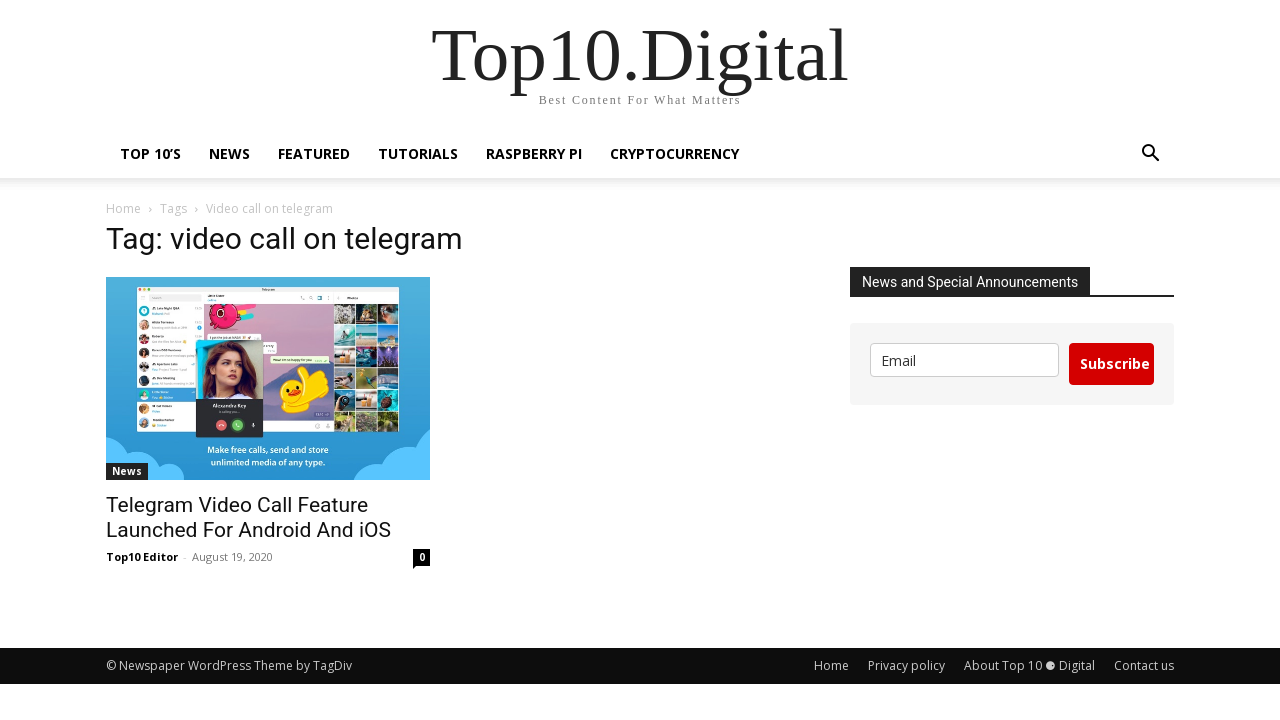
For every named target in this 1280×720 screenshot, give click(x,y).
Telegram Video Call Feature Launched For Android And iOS (248, 517)
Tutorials (418, 153)
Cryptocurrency (674, 153)
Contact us (1144, 665)
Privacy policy (906, 665)
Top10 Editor (142, 556)
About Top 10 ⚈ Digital (1029, 665)
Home (123, 208)
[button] (1150, 155)
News (229, 153)
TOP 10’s (150, 153)
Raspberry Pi (534, 153)
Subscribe (1115, 363)
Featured (314, 153)
